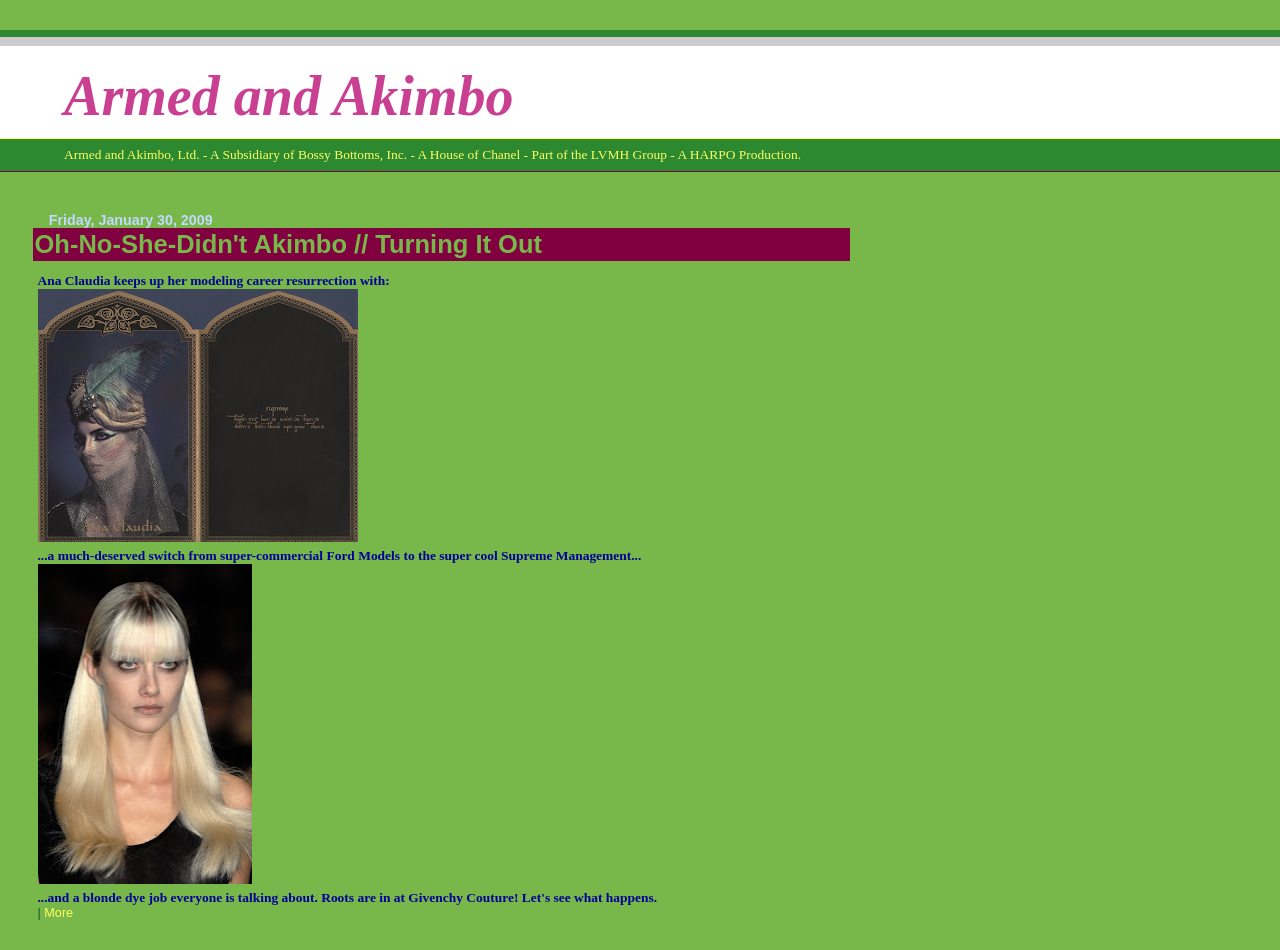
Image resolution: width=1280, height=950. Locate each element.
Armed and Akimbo (289, 96)
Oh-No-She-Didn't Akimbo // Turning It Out (289, 244)
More (58, 913)
